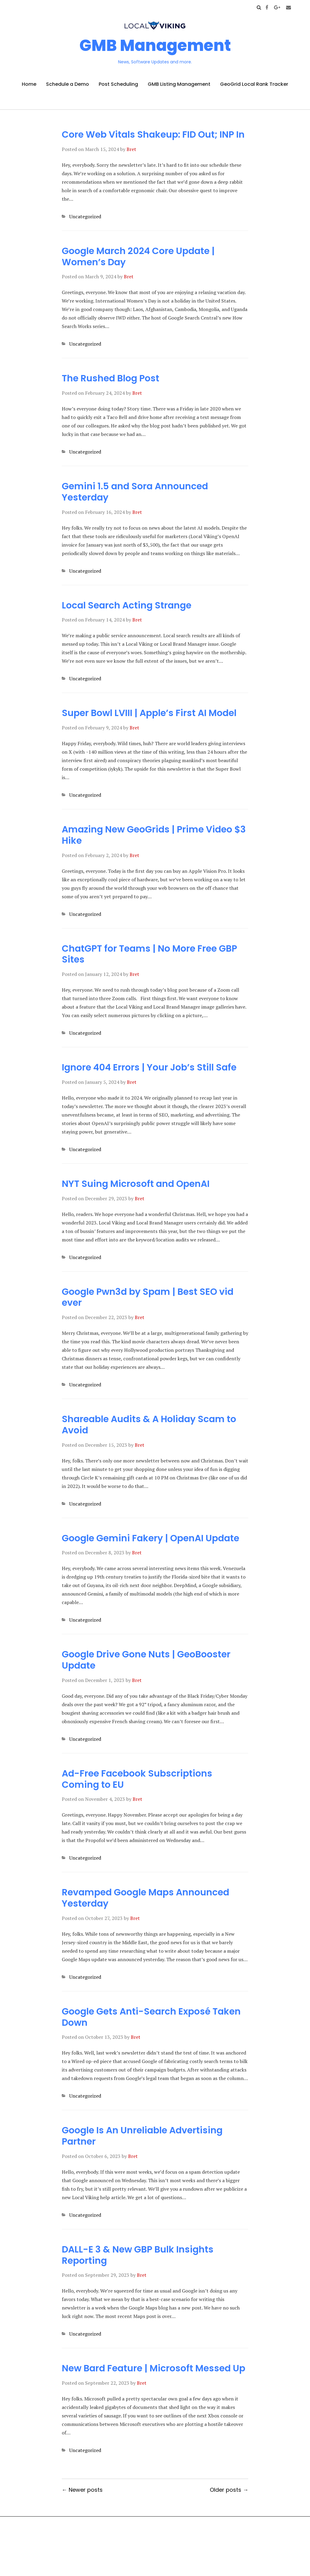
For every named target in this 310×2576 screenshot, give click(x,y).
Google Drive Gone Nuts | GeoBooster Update (146, 1660)
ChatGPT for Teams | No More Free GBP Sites (149, 954)
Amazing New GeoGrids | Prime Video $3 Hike (154, 835)
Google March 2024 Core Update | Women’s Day (138, 257)
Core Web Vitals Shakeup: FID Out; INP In (153, 134)
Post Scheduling (118, 84)
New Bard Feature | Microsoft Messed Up (153, 2368)
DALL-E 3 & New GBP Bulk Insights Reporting (137, 2255)
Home (29, 84)
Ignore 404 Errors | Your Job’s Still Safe (149, 1067)
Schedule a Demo (67, 84)
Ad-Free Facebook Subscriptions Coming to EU (137, 1779)
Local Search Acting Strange (126, 605)
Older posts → (229, 2490)
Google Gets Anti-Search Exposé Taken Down (151, 2017)
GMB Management (155, 45)
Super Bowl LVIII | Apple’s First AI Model (149, 713)
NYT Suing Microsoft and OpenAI (135, 1183)
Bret (131, 149)
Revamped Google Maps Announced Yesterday (145, 1898)
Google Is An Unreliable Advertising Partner (142, 2136)
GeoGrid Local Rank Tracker (254, 84)
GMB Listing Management (179, 84)
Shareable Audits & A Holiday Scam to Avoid (149, 1425)
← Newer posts (82, 2490)
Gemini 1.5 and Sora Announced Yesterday (135, 492)
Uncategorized (85, 216)
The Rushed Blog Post (110, 378)
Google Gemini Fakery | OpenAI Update (150, 1538)
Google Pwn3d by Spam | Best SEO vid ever (147, 1297)
